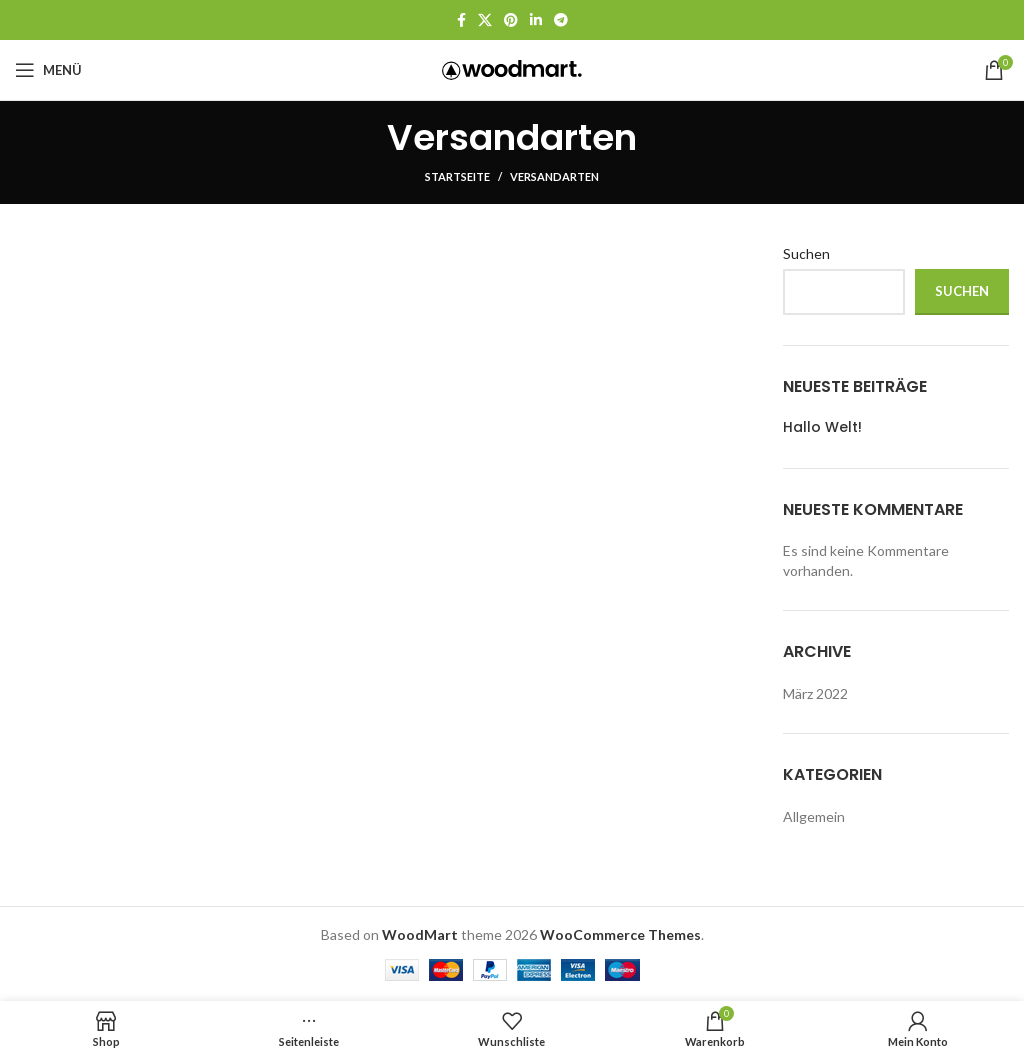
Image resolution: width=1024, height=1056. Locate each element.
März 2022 (815, 693)
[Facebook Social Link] (461, 20)
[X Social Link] (485, 20)
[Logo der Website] (512, 68)
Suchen (806, 253)
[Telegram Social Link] (561, 20)
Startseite (457, 176)
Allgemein (814, 816)
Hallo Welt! (822, 427)
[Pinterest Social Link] (511, 20)
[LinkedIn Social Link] (536, 20)
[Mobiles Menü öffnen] (48, 70)
